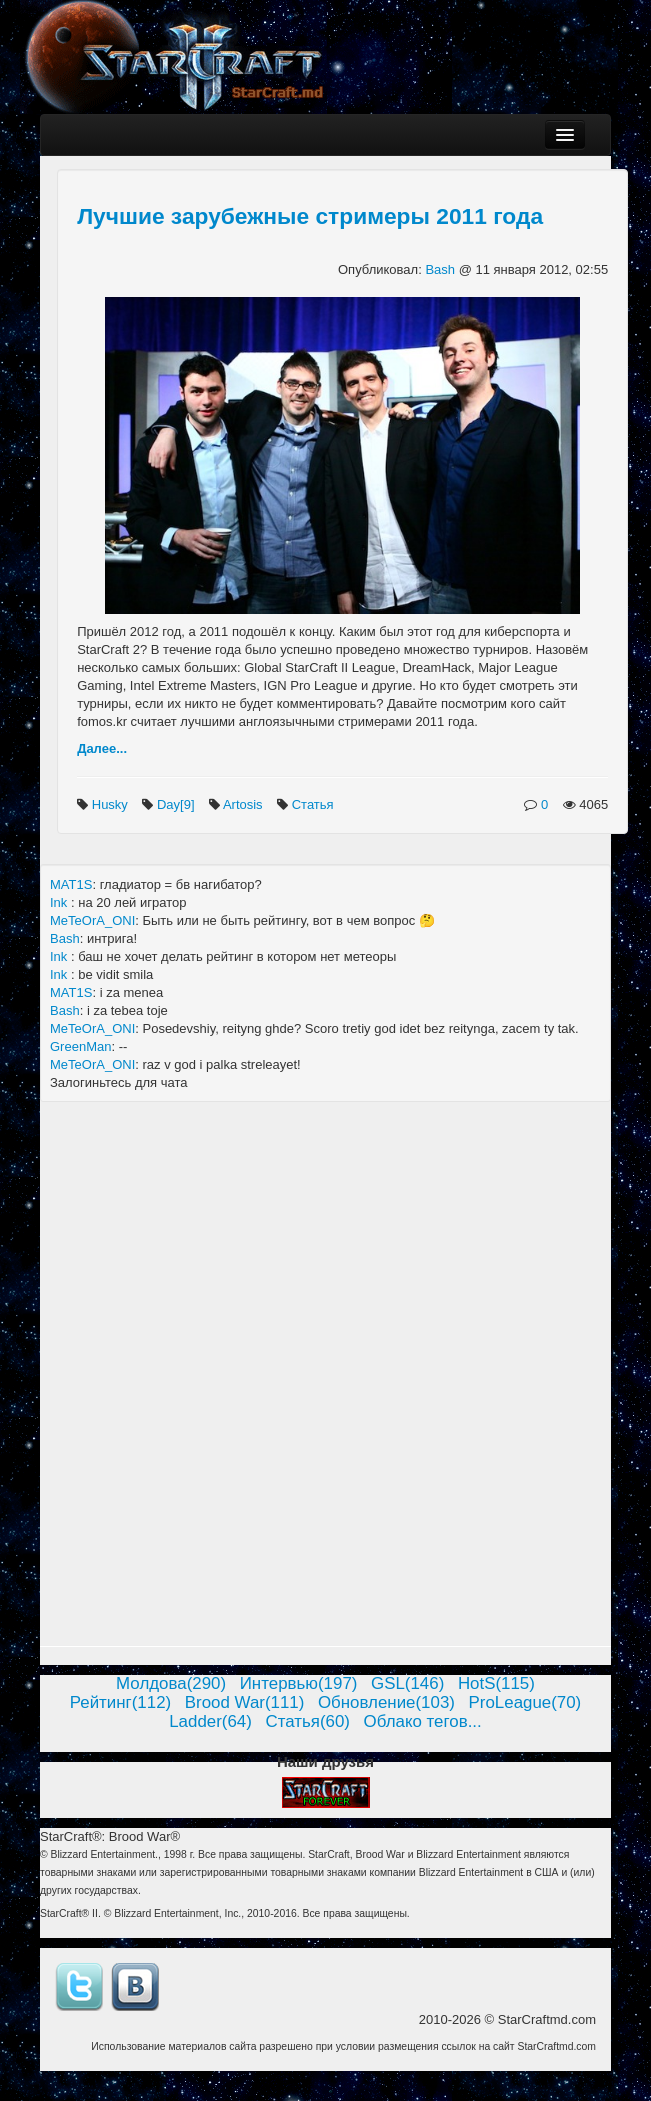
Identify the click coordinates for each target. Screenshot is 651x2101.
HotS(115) (496, 1683)
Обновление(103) (386, 1702)
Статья (315, 804)
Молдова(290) (171, 1683)
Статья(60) (307, 1721)
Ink (60, 902)
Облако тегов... (423, 1721)
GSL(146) (407, 1683)
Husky (112, 804)
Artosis (244, 804)
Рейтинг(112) (120, 1702)
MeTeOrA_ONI (92, 920)
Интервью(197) (299, 1683)
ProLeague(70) (525, 1702)
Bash (441, 269)
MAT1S (71, 884)
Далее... (102, 748)
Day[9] (177, 804)
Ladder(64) (210, 1721)
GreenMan (80, 1046)
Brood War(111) (245, 1702)
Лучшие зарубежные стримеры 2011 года (310, 216)
